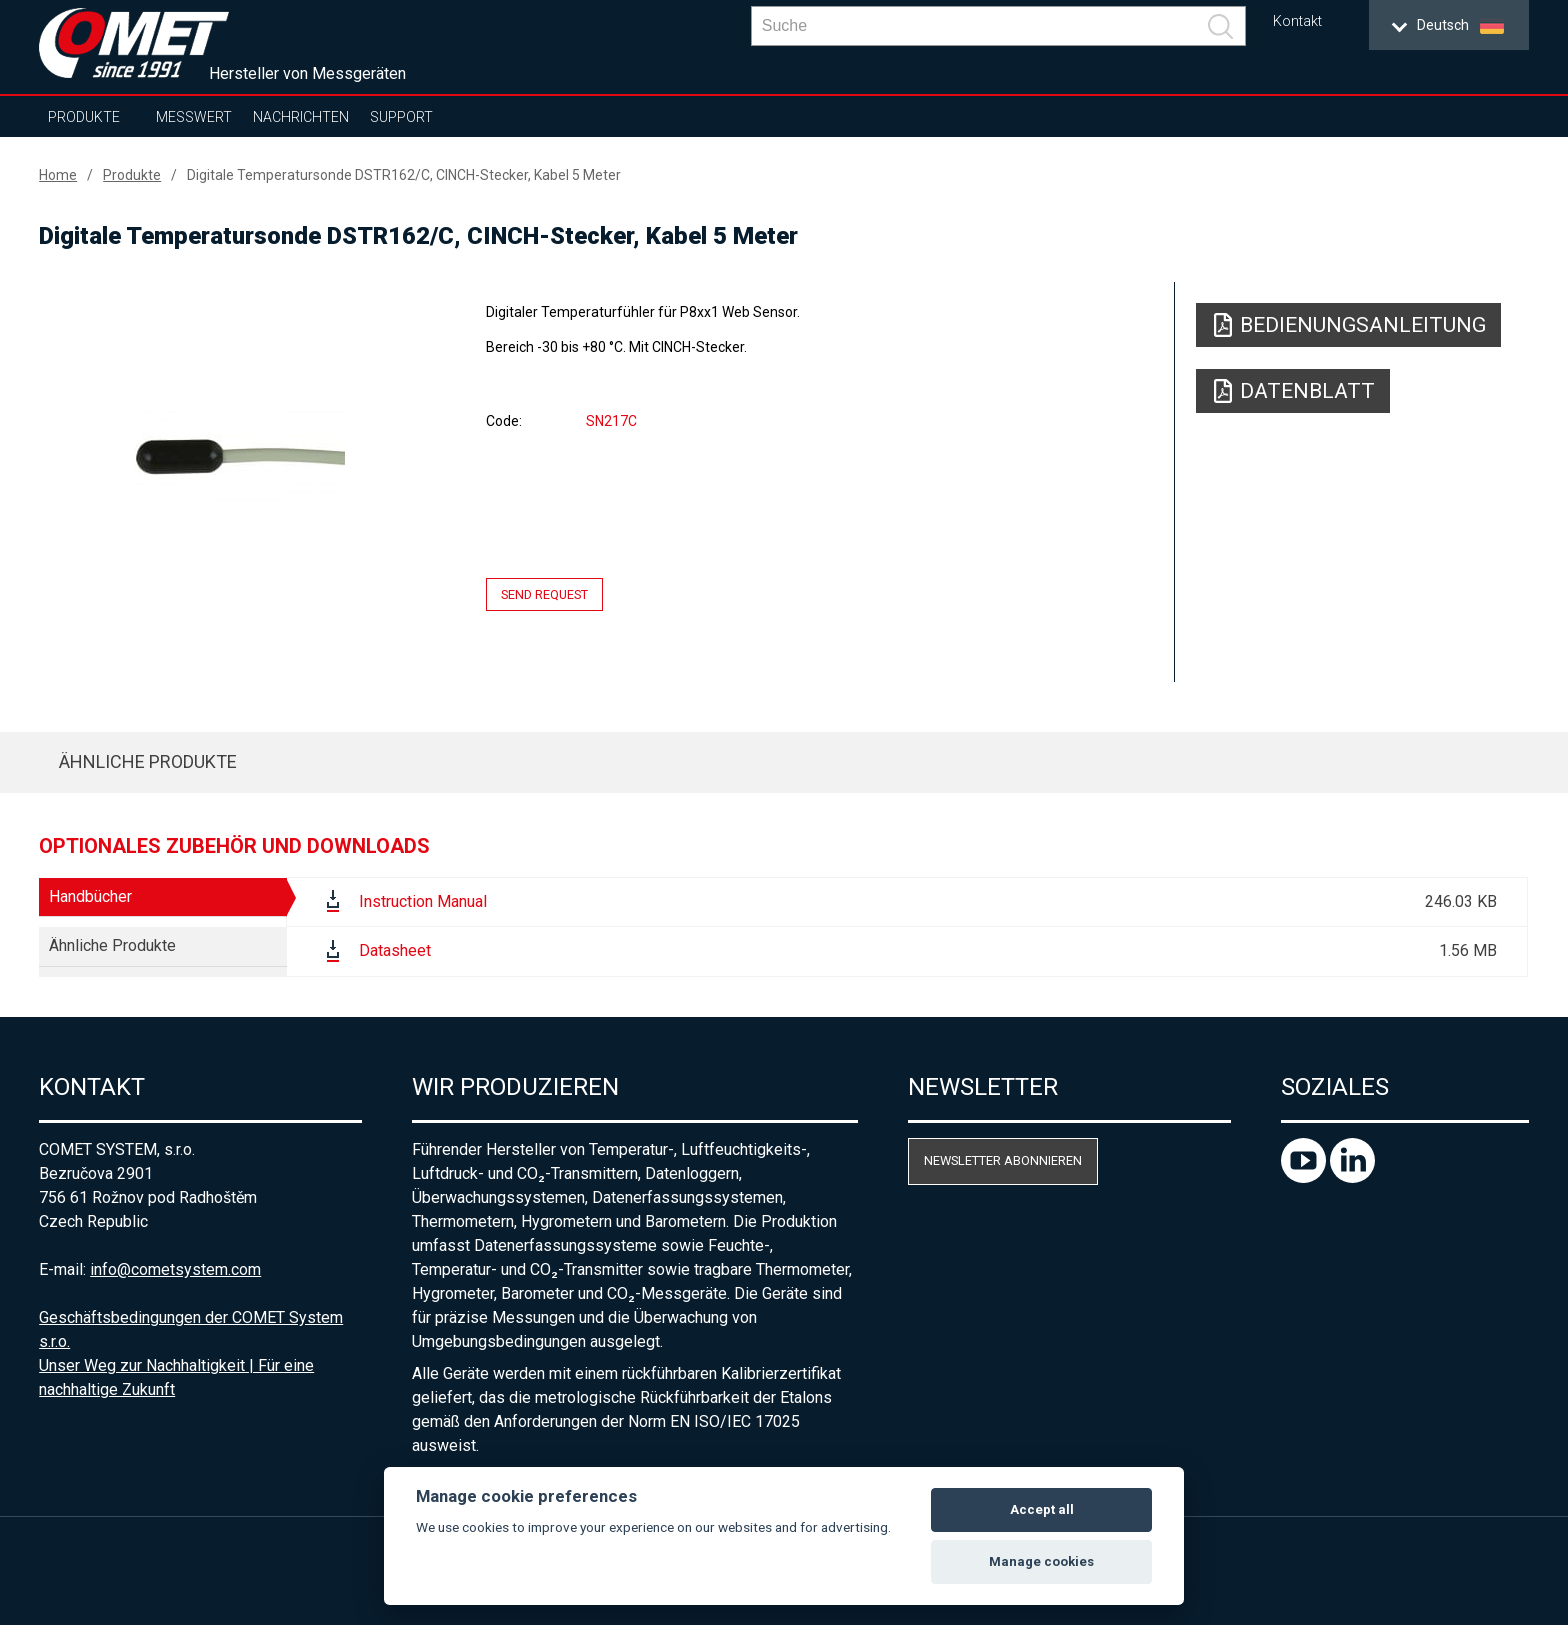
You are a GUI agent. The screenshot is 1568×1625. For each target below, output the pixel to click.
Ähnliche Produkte (148, 761)
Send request (544, 594)
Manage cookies (1041, 1561)
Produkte (84, 117)
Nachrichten (301, 117)
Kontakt (1297, 21)
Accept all (1042, 1509)
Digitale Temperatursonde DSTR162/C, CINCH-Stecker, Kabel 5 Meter (404, 175)
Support (401, 117)
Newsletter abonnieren (1003, 1160)
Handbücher (90, 896)
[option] (240, 457)
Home (58, 175)
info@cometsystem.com (175, 1269)
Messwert (194, 117)
